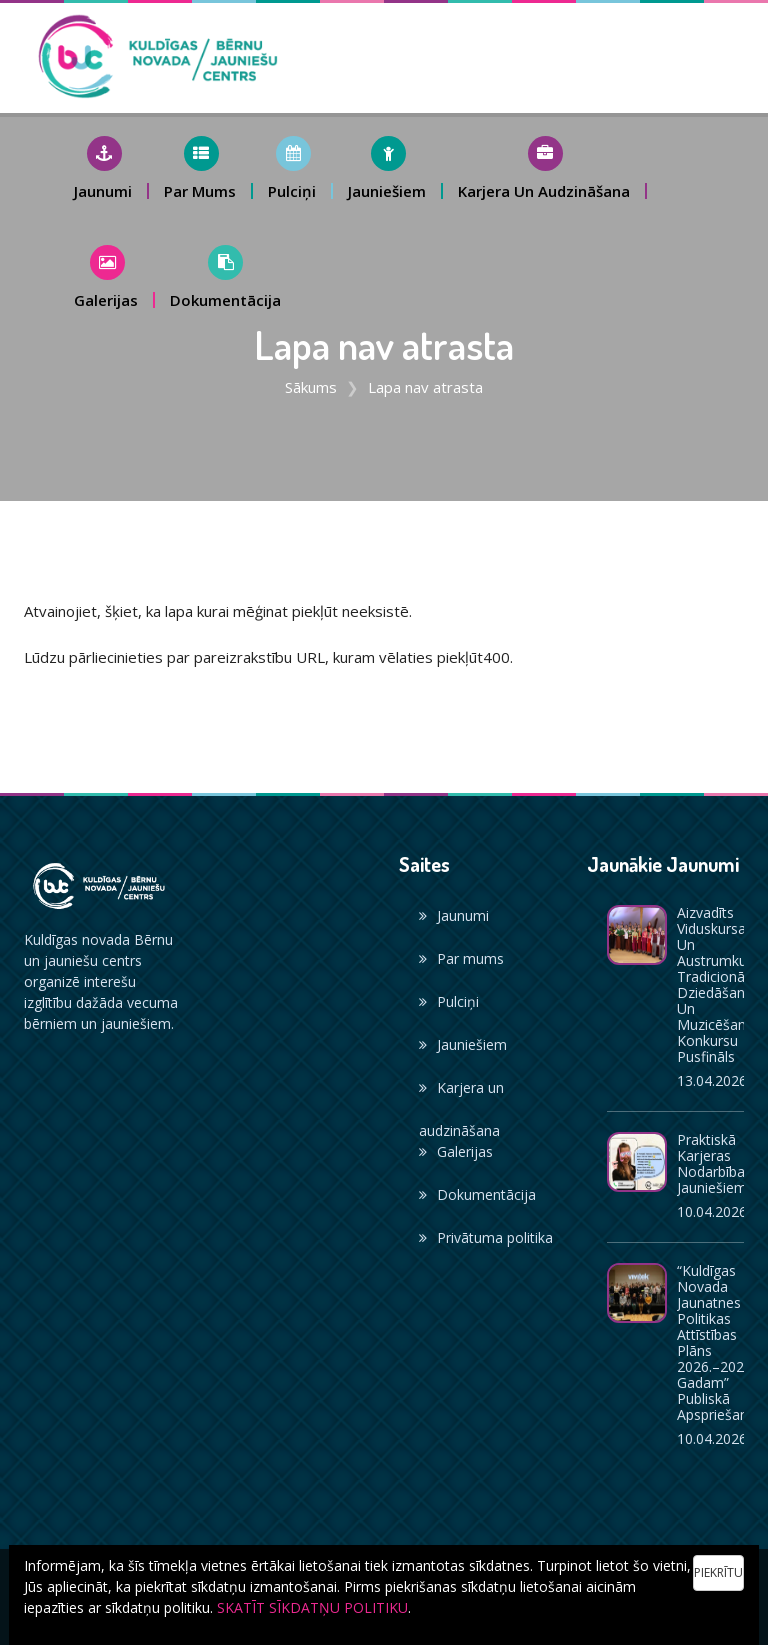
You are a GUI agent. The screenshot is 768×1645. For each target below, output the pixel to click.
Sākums (311, 387)
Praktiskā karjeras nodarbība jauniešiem (712, 1163)
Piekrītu (718, 1572)
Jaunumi (454, 915)
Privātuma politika (486, 1237)
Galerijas (456, 1151)
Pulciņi (449, 1001)
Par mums (461, 958)
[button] (104, 167)
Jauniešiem (463, 1044)
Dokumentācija (477, 1194)
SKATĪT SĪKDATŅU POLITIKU (312, 1607)
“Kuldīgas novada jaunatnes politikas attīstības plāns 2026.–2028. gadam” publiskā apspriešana (716, 1342)
